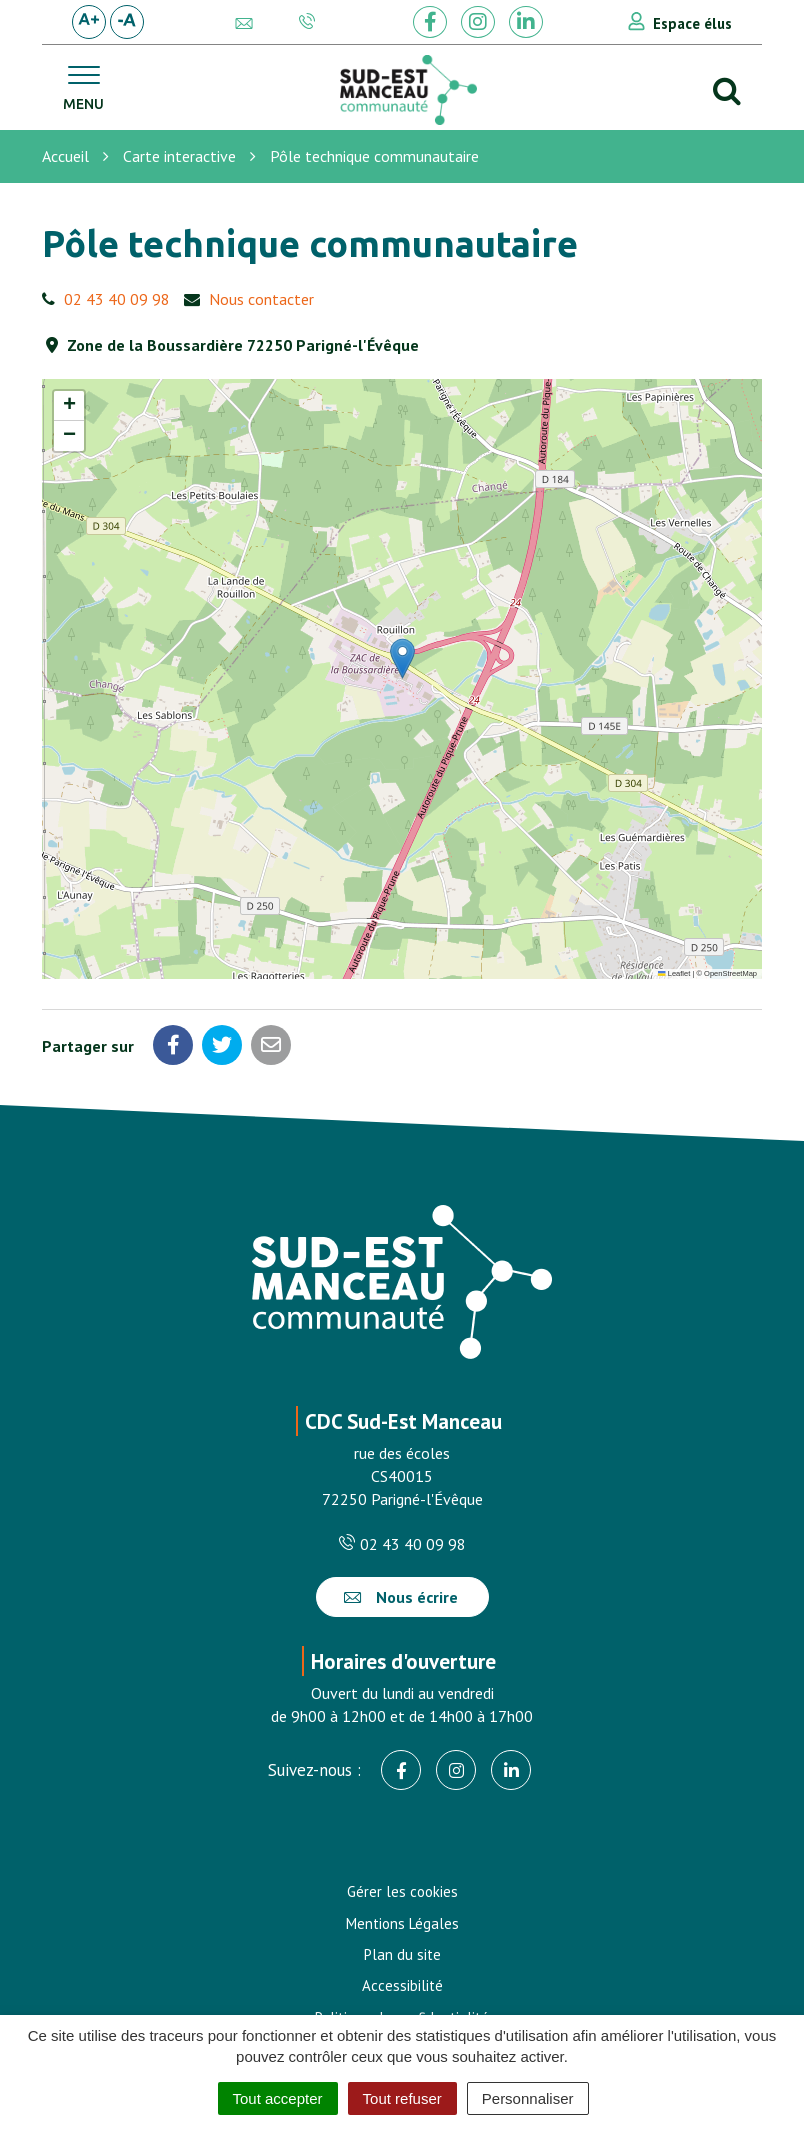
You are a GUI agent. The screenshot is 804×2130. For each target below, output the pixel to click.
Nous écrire (401, 1597)
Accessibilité (402, 1985)
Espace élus (692, 23)
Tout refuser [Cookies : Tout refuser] (402, 2098)
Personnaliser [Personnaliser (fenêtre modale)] (528, 2098)
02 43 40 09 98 (117, 299)
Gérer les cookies (402, 1891)
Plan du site (402, 1954)
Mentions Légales (402, 1923)
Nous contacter (261, 299)
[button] (402, 658)
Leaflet (674, 973)
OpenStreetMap (730, 973)
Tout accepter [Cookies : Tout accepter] (278, 2098)
